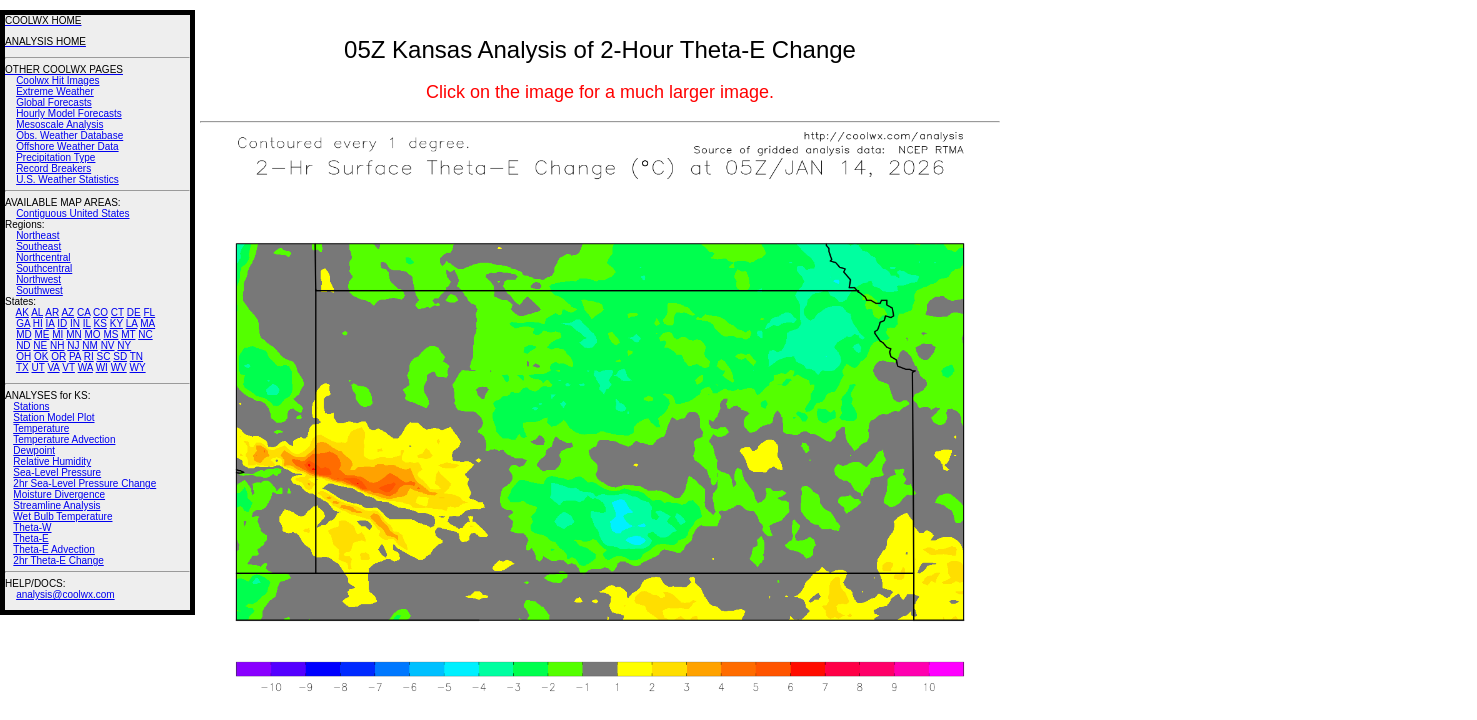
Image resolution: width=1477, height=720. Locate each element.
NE (40, 345)
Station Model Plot (53, 417)
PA (75, 356)
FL (149, 312)
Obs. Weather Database (69, 135)
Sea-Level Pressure (57, 472)
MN (74, 334)
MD (24, 334)
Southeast (38, 246)
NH (57, 345)
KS (100, 323)
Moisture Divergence (59, 494)
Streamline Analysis (56, 505)
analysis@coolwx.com (65, 594)
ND (23, 345)
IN (75, 323)
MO (92, 334)
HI (38, 323)
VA (53, 367)
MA (147, 323)
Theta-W (32, 527)
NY (124, 345)
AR (52, 312)
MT (128, 334)
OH (23, 356)
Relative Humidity (52, 461)
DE (134, 312)
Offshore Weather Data (67, 146)
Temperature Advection (64, 439)
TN (136, 356)
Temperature (41, 428)
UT (38, 367)
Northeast (37, 235)
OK (41, 356)
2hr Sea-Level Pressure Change (84, 483)
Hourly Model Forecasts (69, 113)
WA (85, 367)
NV (108, 345)
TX (22, 367)
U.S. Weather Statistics (67, 179)
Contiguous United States (72, 213)
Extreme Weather (55, 91)
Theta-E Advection (54, 549)
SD (120, 356)
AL (37, 312)
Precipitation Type (55, 157)
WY (138, 367)
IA (50, 323)
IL (87, 323)
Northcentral (43, 257)
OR (58, 356)
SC (104, 356)
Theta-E (31, 538)
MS (110, 334)
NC (145, 334)
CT (117, 312)
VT (68, 367)
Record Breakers (53, 168)
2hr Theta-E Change (58, 560)
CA (83, 312)
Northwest (38, 279)
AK (22, 312)
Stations (31, 406)
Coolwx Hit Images (57, 80)
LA (132, 323)
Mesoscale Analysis (59, 124)
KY (116, 323)
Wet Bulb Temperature (62, 516)
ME (41, 334)
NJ (73, 345)
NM (90, 345)
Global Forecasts (54, 102)
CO (100, 312)
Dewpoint (34, 450)
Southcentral (44, 268)
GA (23, 323)
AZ (67, 312)
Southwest (39, 290)
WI (102, 367)
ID (62, 323)
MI (57, 334)
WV (119, 367)
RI (89, 356)
